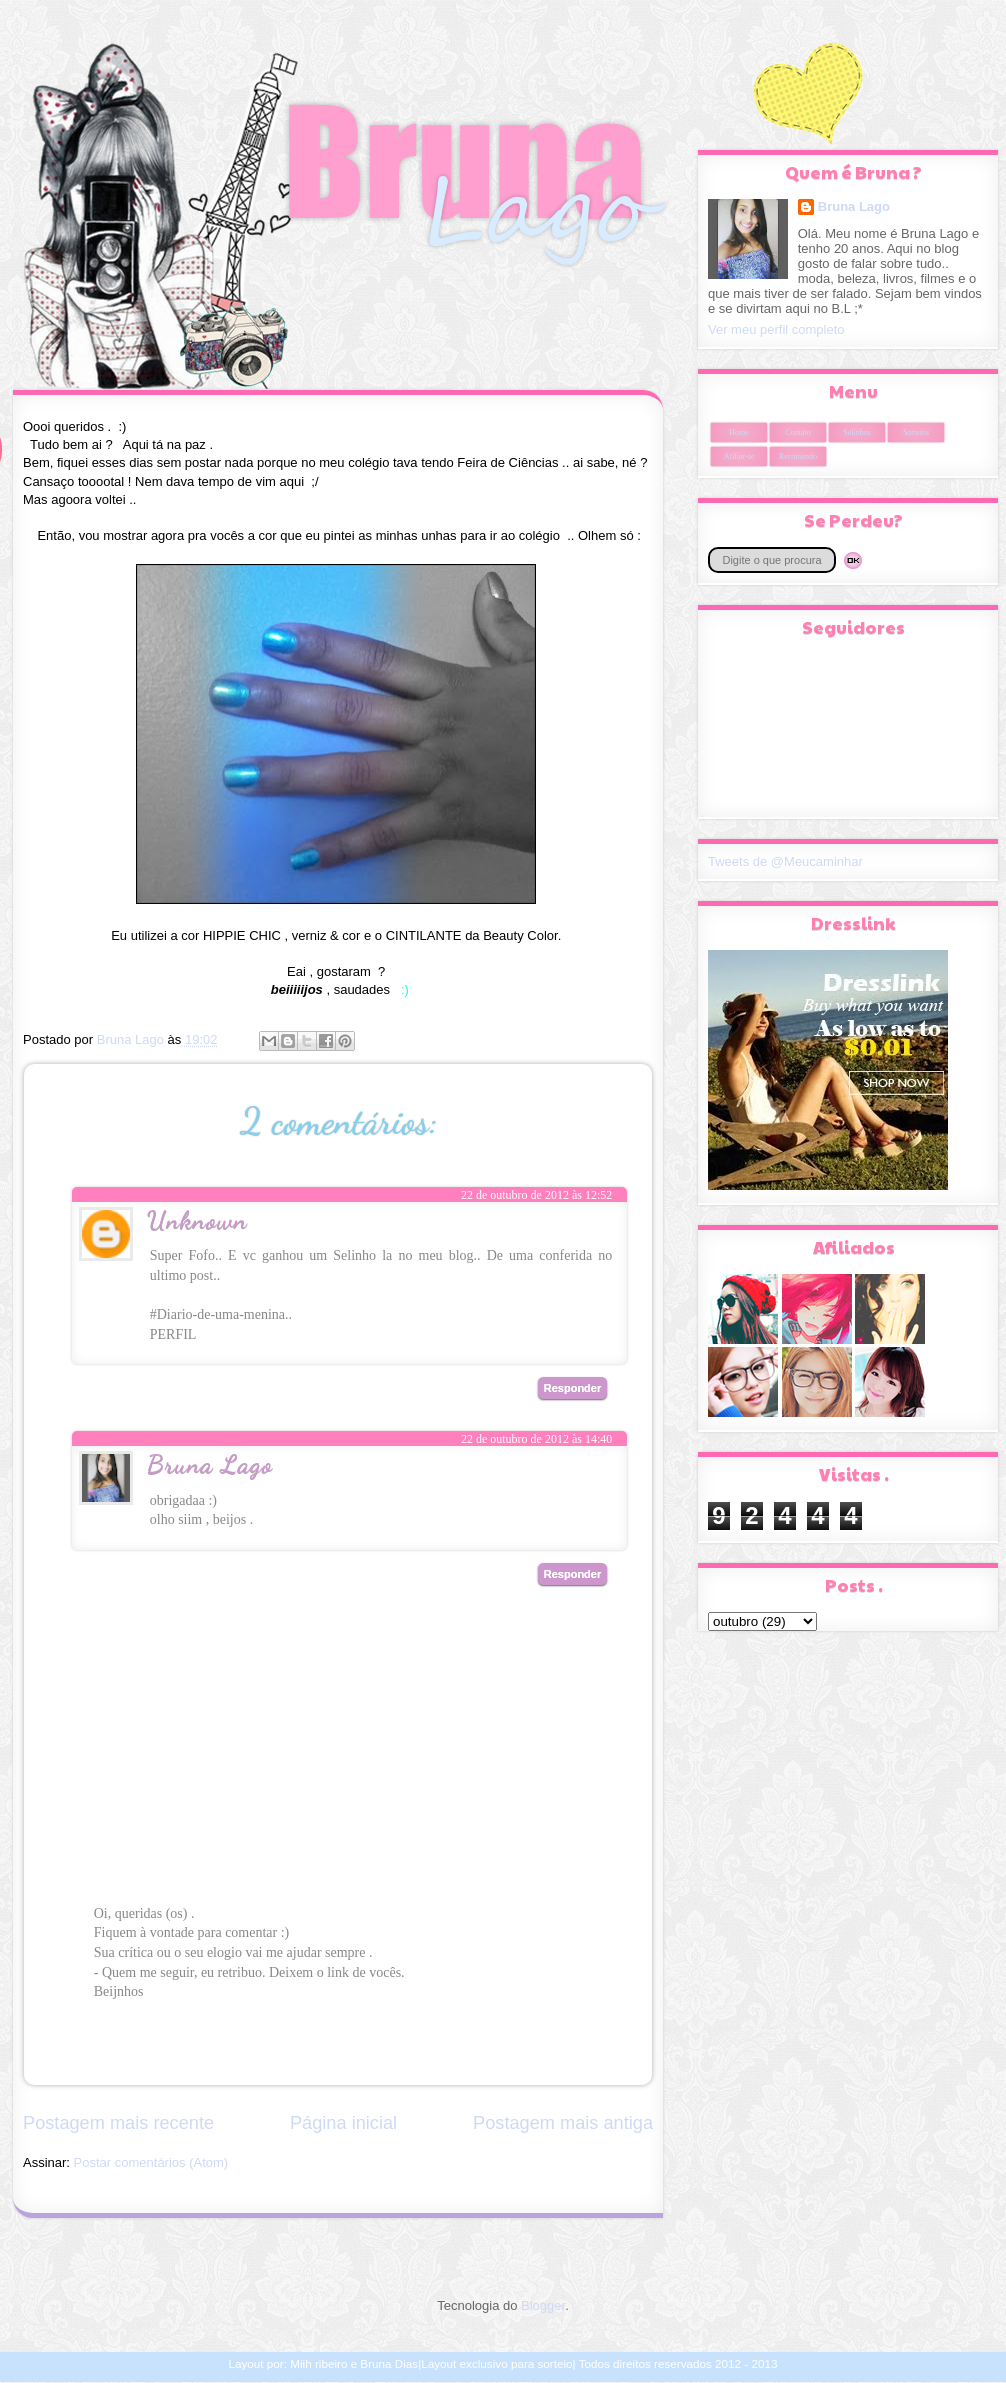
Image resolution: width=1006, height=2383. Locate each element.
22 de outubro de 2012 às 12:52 (536, 1195)
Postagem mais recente (118, 2123)
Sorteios (916, 432)
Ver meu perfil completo (776, 329)
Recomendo (798, 456)
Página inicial (343, 2123)
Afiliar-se (739, 456)
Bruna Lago (210, 1463)
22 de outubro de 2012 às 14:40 (536, 1439)
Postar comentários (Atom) (151, 2162)
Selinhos (857, 432)
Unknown (197, 1219)
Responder (572, 1388)
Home (739, 432)
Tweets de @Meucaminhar (785, 861)
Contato (797, 432)
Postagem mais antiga (563, 2123)
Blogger (543, 2305)
